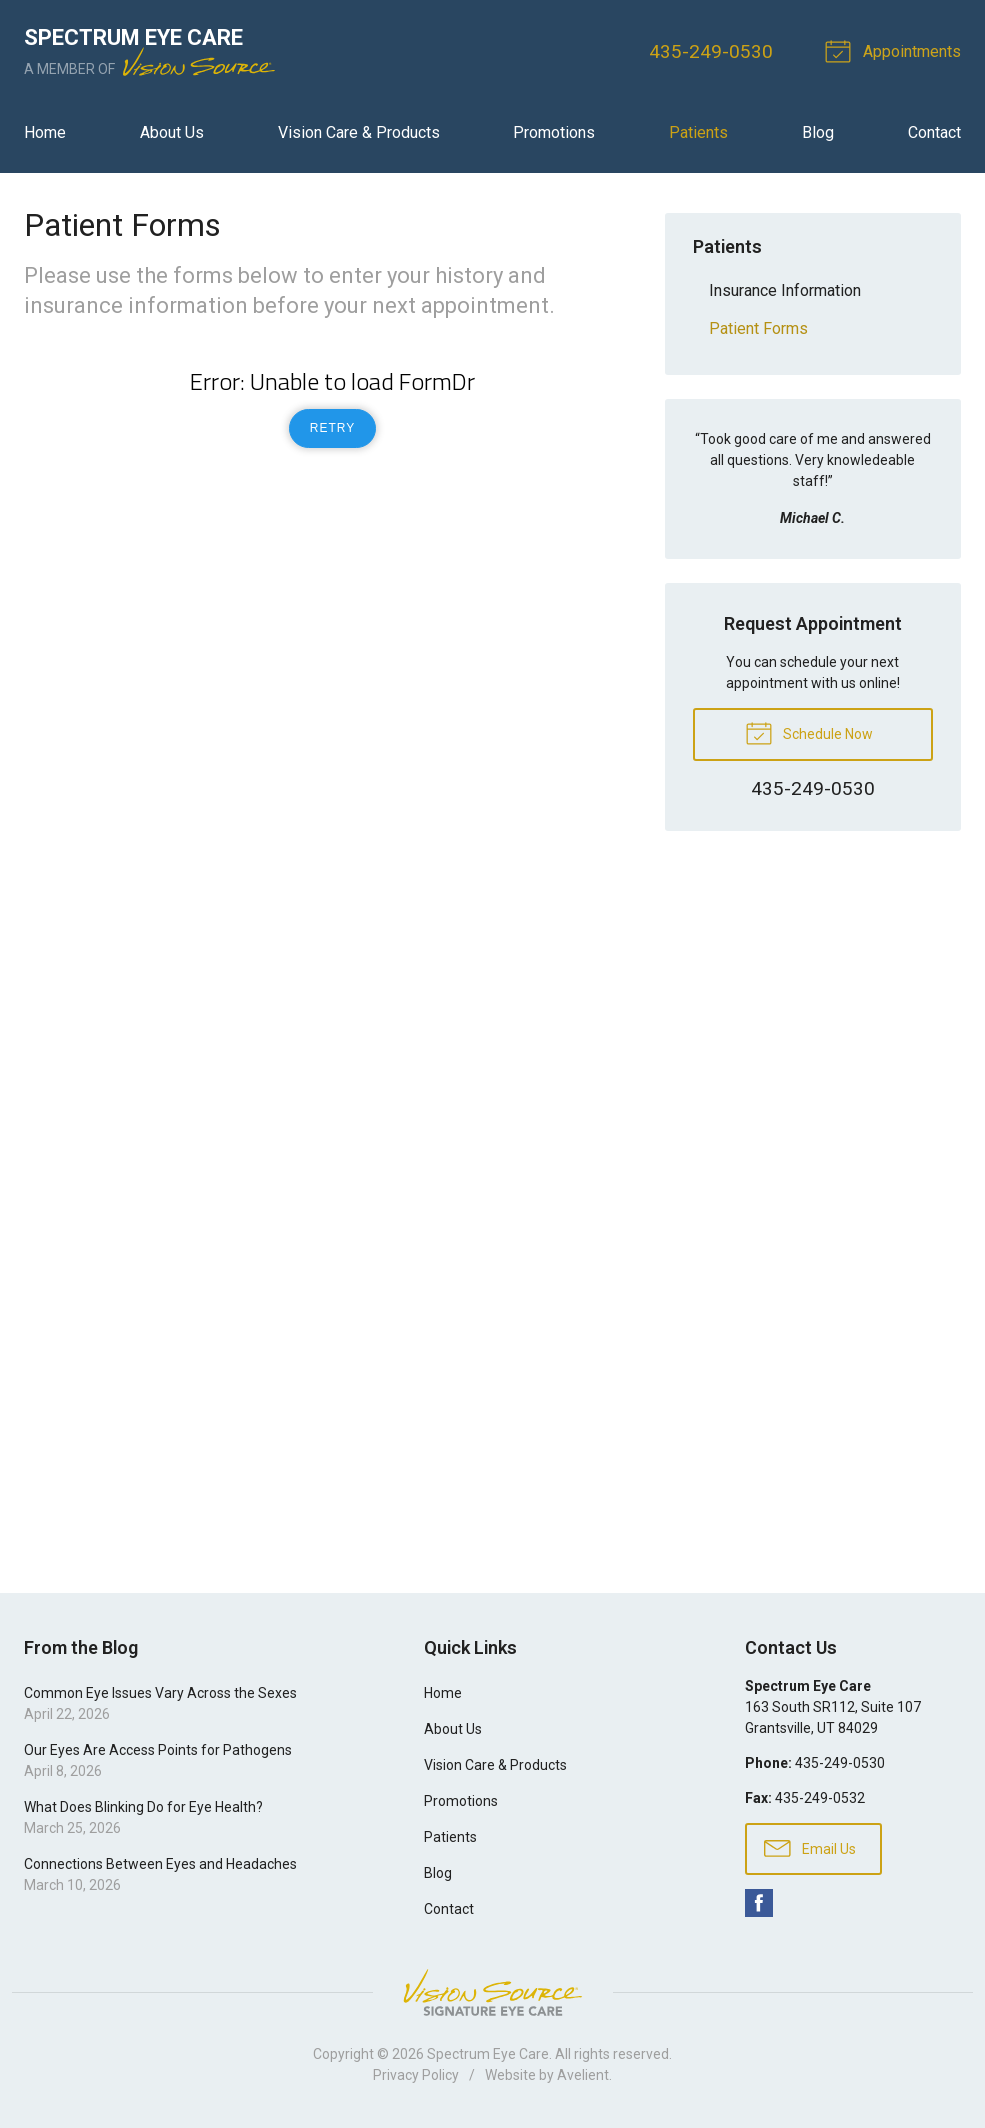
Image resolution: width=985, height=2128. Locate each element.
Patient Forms (758, 328)
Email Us (810, 1847)
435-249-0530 (711, 51)
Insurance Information (785, 290)
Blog (818, 132)
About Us (172, 132)
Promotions (554, 132)
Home (45, 132)
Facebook (759, 1903)
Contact (934, 132)
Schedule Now (809, 732)
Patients (698, 132)
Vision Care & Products (359, 132)
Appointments (896, 50)
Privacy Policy (416, 2075)
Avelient (583, 2075)
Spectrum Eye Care (488, 2054)
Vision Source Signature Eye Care (493, 1992)
